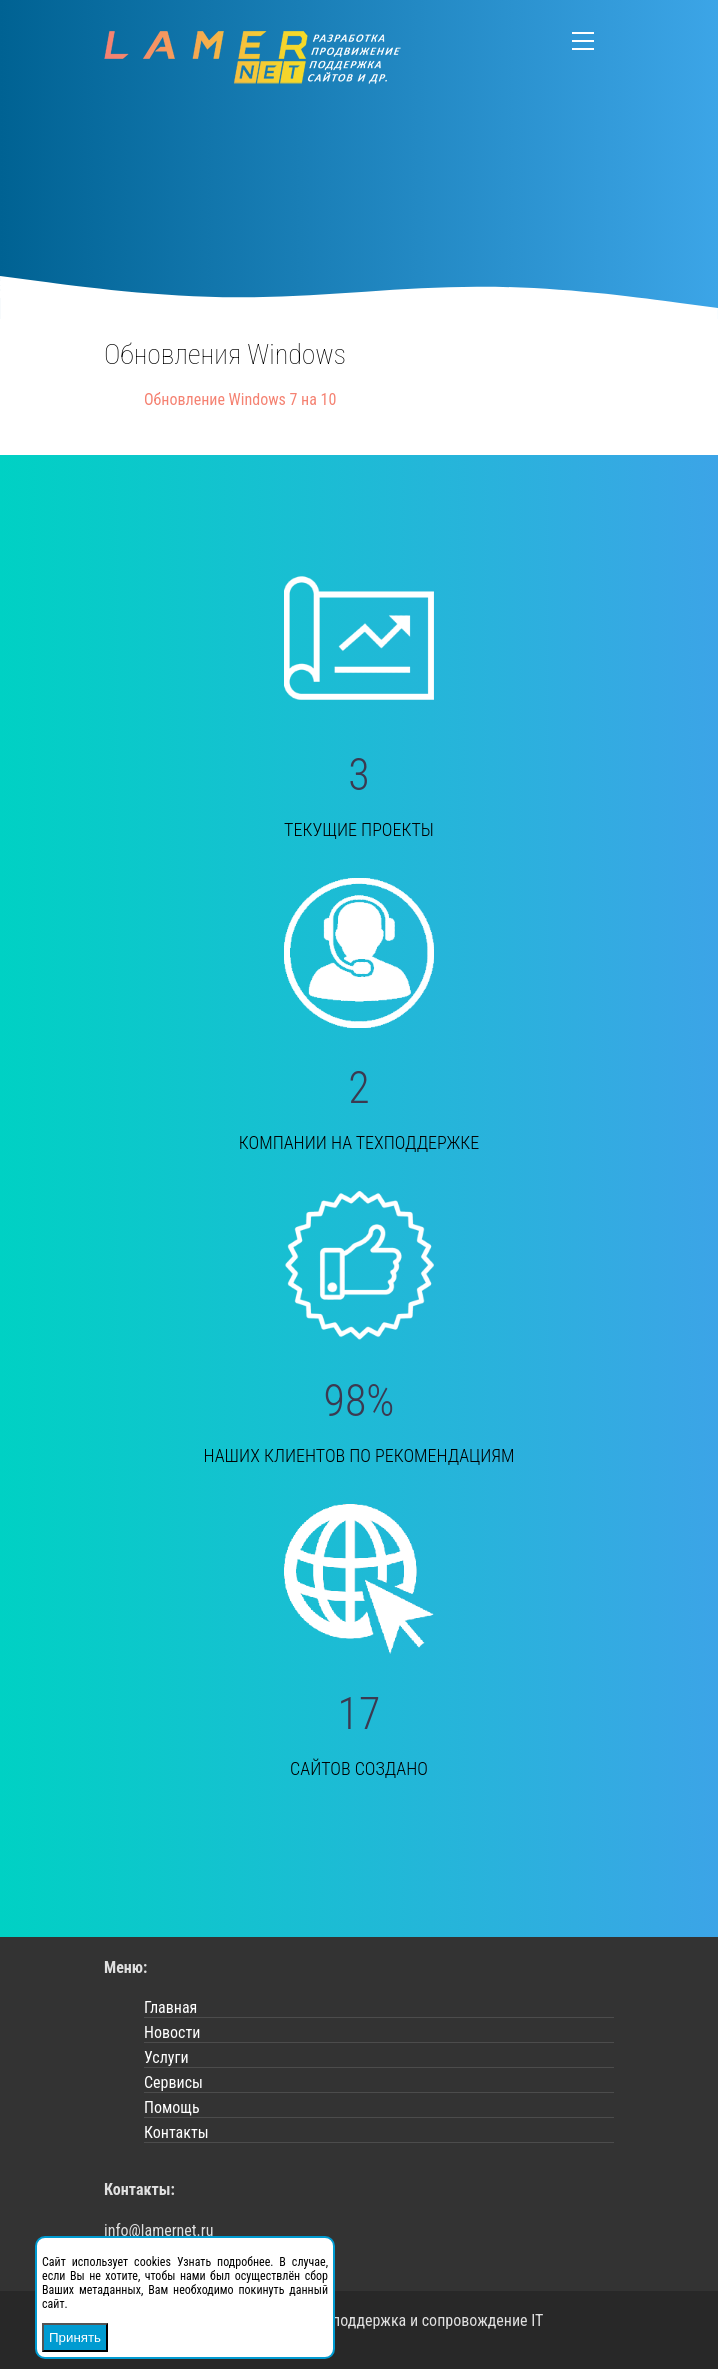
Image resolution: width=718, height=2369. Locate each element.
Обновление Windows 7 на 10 (240, 399)
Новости (172, 2032)
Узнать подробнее (223, 2262)
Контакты (176, 2132)
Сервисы (173, 2082)
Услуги (166, 2057)
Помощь (172, 2107)
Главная (170, 2007)
